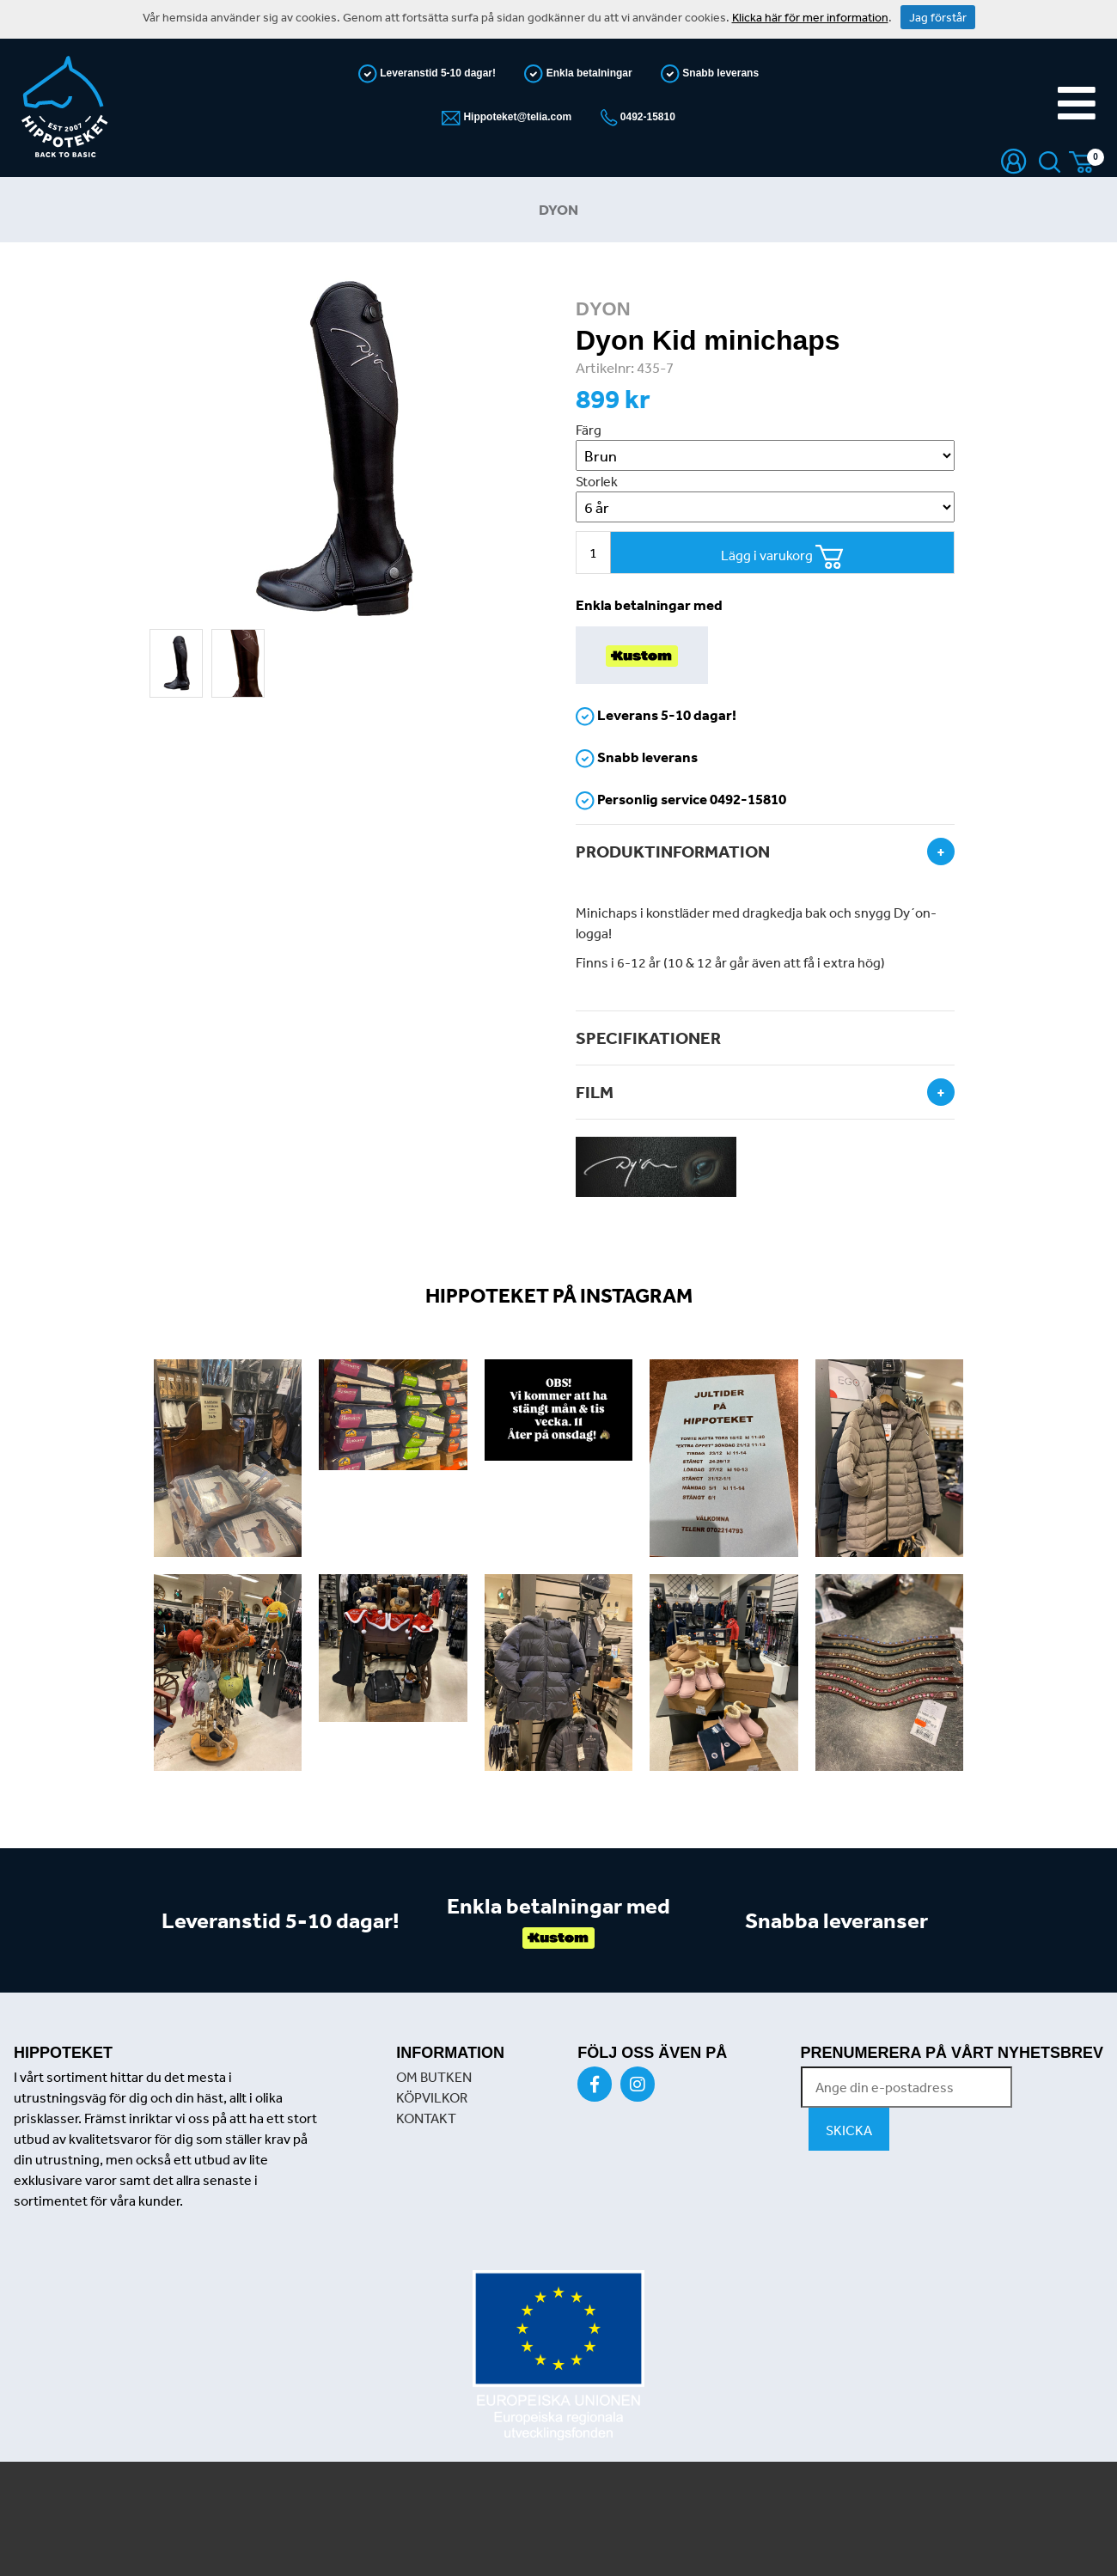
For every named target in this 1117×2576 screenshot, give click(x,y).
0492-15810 (646, 117)
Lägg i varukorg (782, 557)
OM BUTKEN (434, 2076)
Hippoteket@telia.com (516, 117)
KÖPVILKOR (431, 2097)
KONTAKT (426, 2118)
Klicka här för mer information (810, 17)
